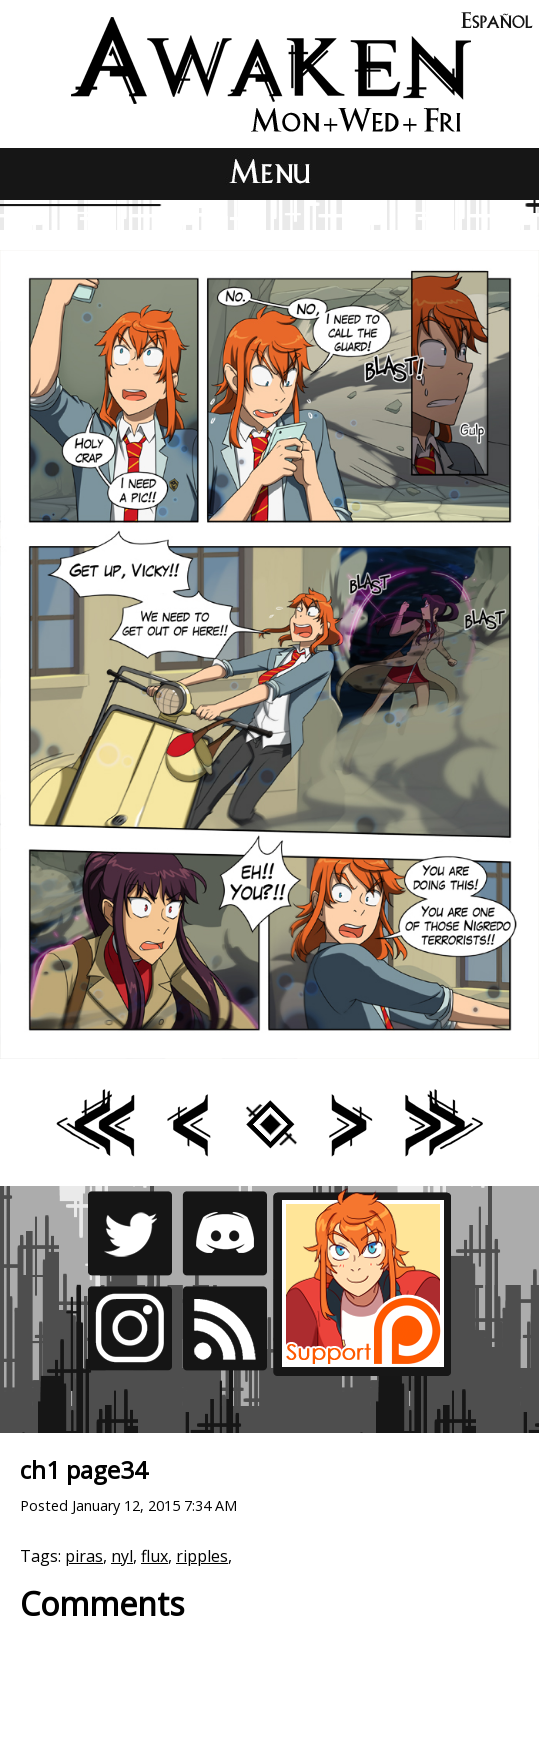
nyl (122, 1556)
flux (154, 1556)
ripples (202, 1556)
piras (84, 1556)
